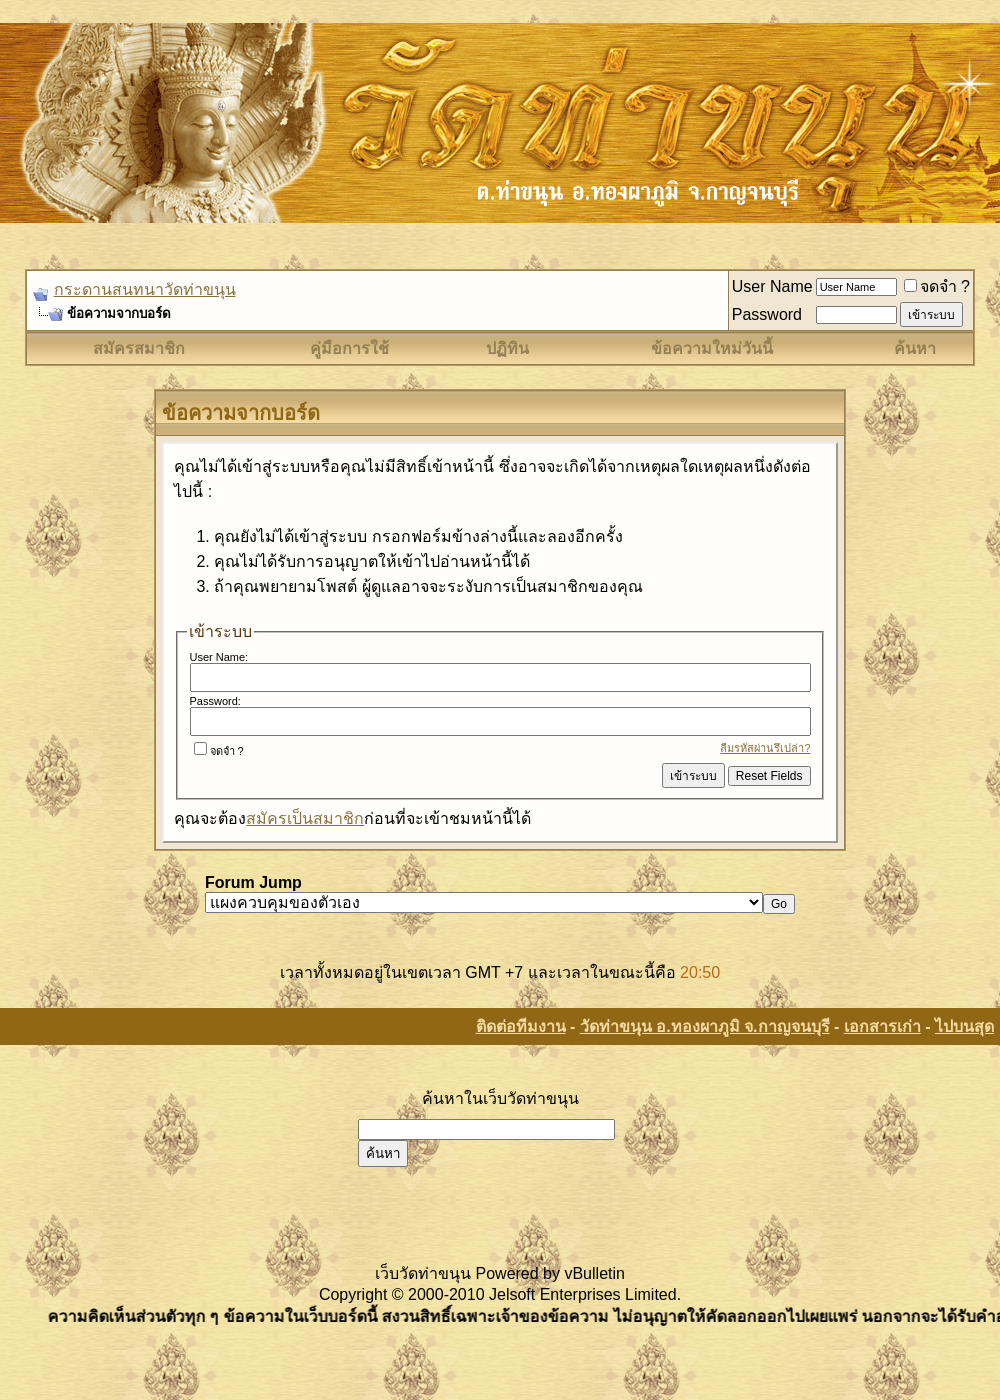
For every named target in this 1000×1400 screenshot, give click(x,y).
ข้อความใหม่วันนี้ (712, 348)
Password (767, 314)
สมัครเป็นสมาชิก (305, 818)
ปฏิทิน (507, 348)
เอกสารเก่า (882, 1026)
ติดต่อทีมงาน (521, 1026)
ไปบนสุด (964, 1026)
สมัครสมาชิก (139, 348)
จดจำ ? (937, 286)
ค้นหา (915, 348)
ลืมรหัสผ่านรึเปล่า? (765, 748)
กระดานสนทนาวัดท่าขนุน (145, 289)
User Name (772, 286)
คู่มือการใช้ (349, 348)
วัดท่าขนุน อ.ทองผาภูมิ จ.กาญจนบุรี (705, 1026)
